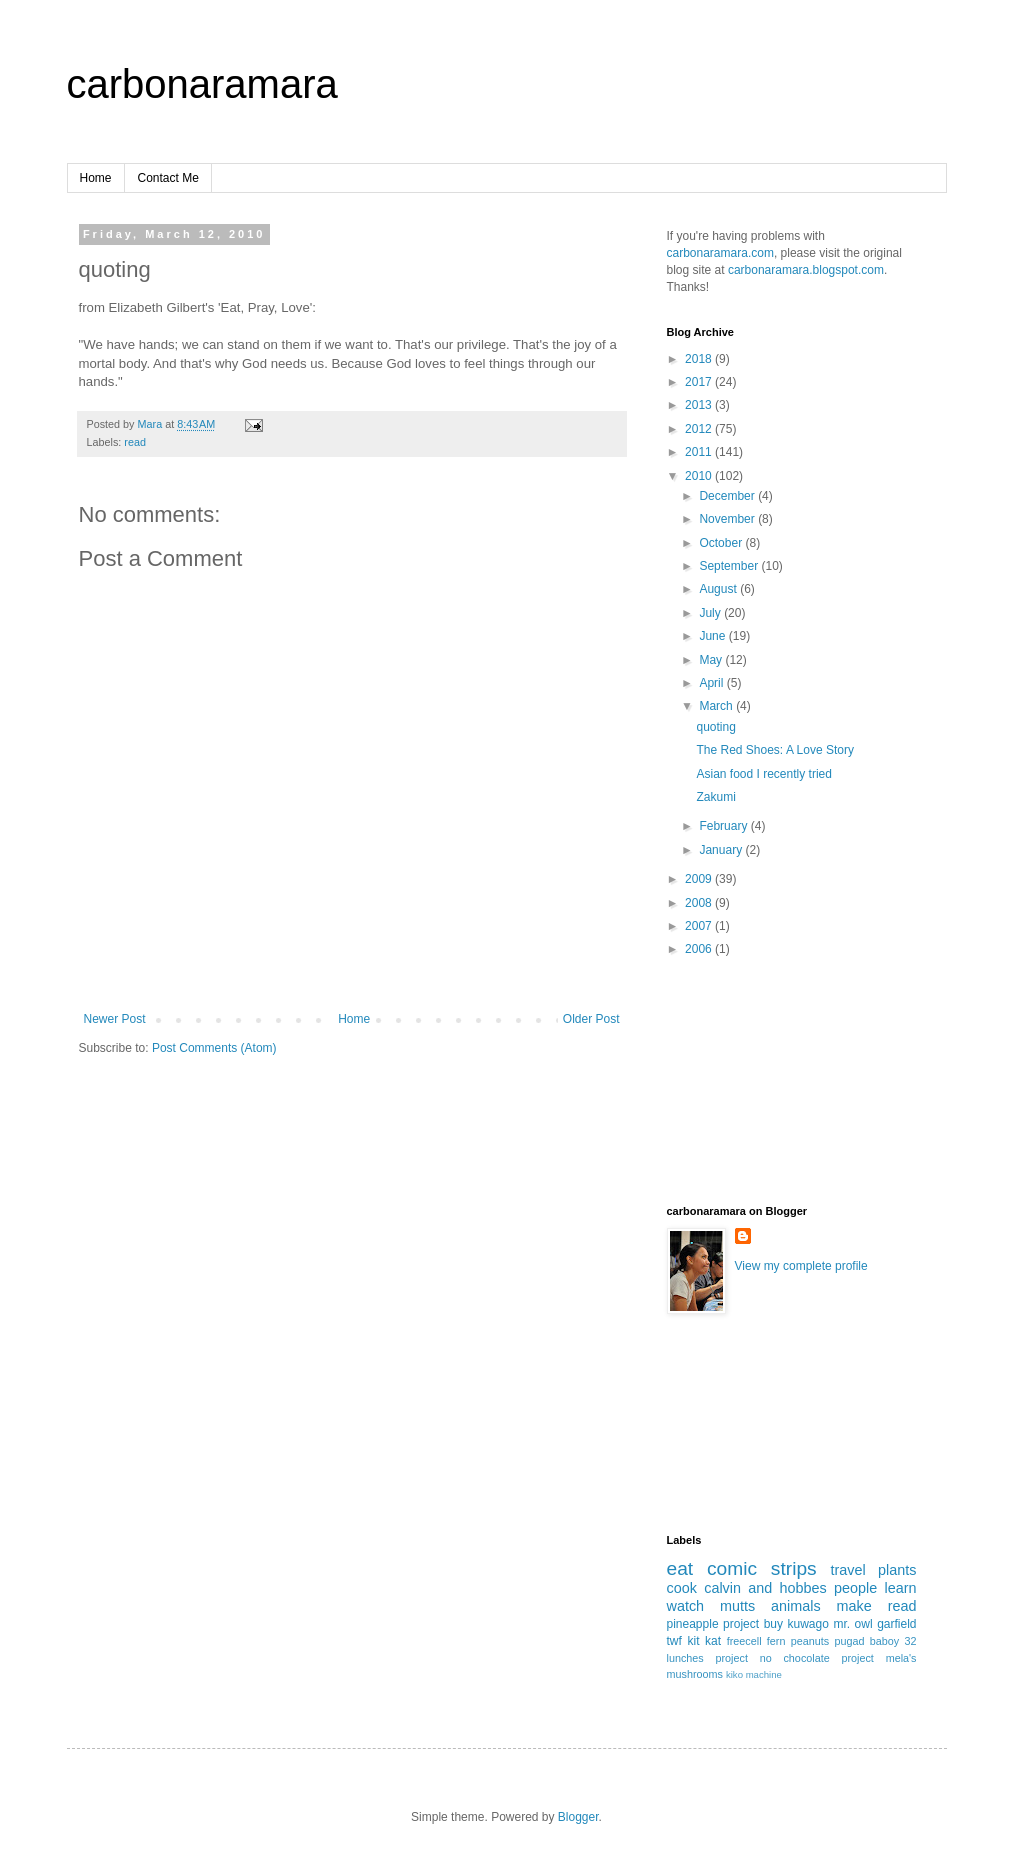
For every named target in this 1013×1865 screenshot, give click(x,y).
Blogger (578, 1817)
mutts (737, 1606)
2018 (700, 359)
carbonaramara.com (720, 253)
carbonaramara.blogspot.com (806, 270)
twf (674, 1641)
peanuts (810, 1641)
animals (796, 1606)
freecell (744, 1641)
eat (680, 1568)
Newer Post (115, 1019)
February (724, 826)
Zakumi (715, 797)
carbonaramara (202, 84)
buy (773, 1624)
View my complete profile (801, 1266)
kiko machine (754, 1674)
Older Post (591, 1019)
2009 (700, 879)
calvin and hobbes (765, 1588)
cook (682, 1588)
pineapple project (713, 1624)
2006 (700, 949)
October (722, 543)
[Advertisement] (757, 1095)
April (712, 683)
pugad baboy (866, 1641)
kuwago (808, 1624)
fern (776, 1641)
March (717, 706)
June (713, 636)
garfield (896, 1624)
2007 (700, 926)
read (135, 442)
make (854, 1606)
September (730, 566)
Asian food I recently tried (763, 774)
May (712, 660)
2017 (700, 382)
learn (901, 1588)
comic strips (762, 1568)
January (722, 850)
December (728, 496)
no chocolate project (817, 1658)
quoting (715, 727)
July (711, 613)
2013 (700, 405)
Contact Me (168, 178)
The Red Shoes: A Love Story (774, 750)
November (728, 519)
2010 (700, 476)
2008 (700, 903)
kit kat (704, 1641)
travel (847, 1570)
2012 (700, 429)
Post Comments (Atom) (214, 1048)
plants (897, 1570)
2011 (700, 452)
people (855, 1588)
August (719, 589)
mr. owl (852, 1624)
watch (686, 1606)
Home (96, 178)
